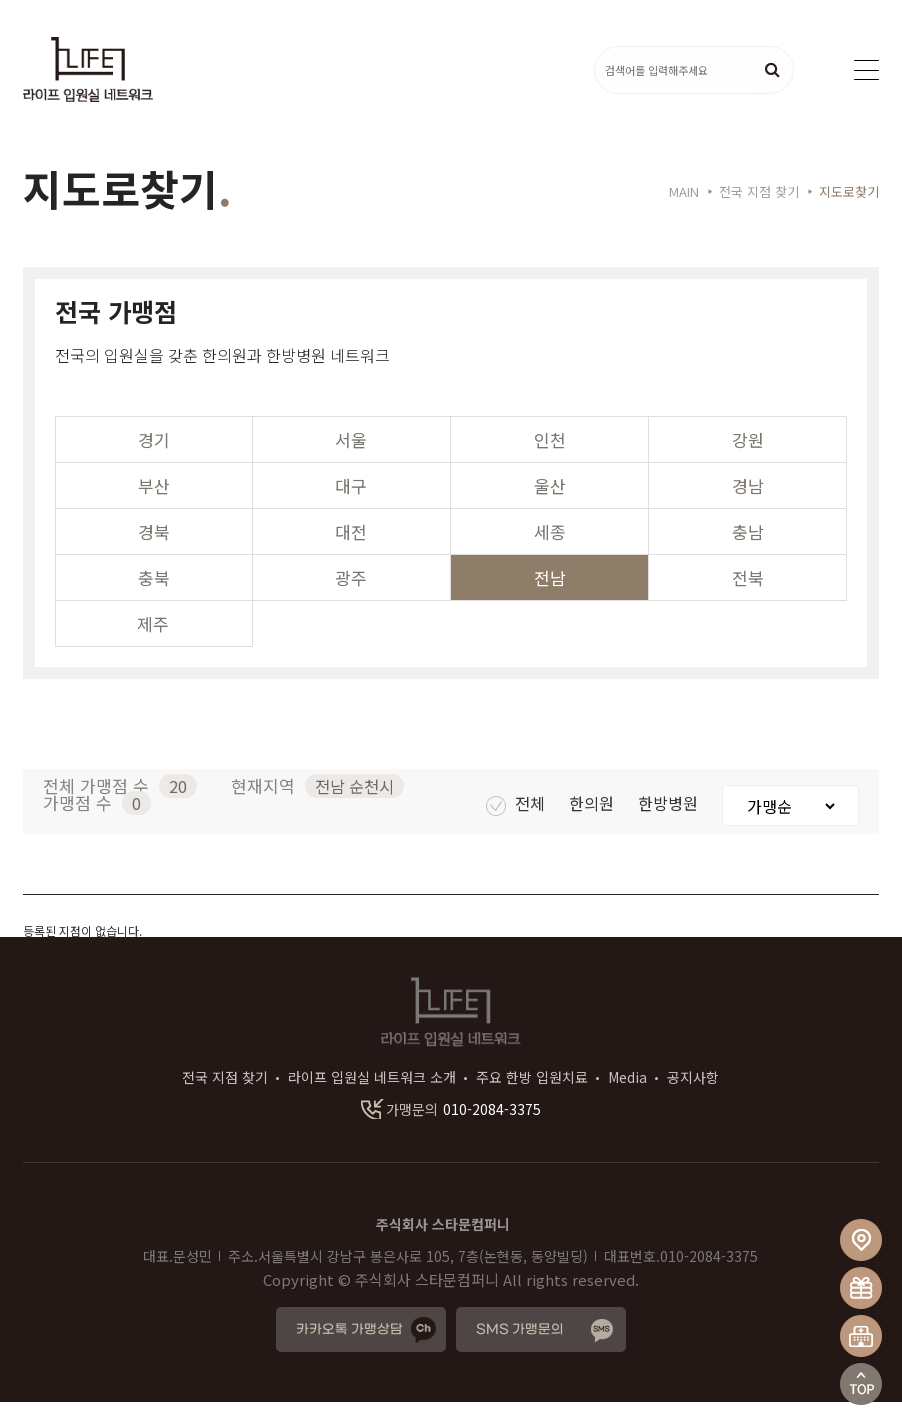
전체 (517, 826)
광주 (351, 600)
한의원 (593, 826)
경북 (154, 554)
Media (627, 1100)
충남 (748, 554)
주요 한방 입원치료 (532, 1100)
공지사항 (693, 1100)
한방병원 (670, 826)
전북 (748, 600)
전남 (550, 600)
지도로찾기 (849, 214)
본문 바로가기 (0, 0)
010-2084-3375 (451, 1132)
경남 (748, 508)
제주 (153, 646)
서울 (351, 462)
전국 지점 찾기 (225, 1100)
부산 (154, 508)
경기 (154, 462)
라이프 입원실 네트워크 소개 (372, 1100)
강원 (748, 462)
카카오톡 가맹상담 (349, 1352)
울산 (550, 508)
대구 (351, 508)
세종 (550, 554)
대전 (351, 554)
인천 (550, 462)
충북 (154, 600)
